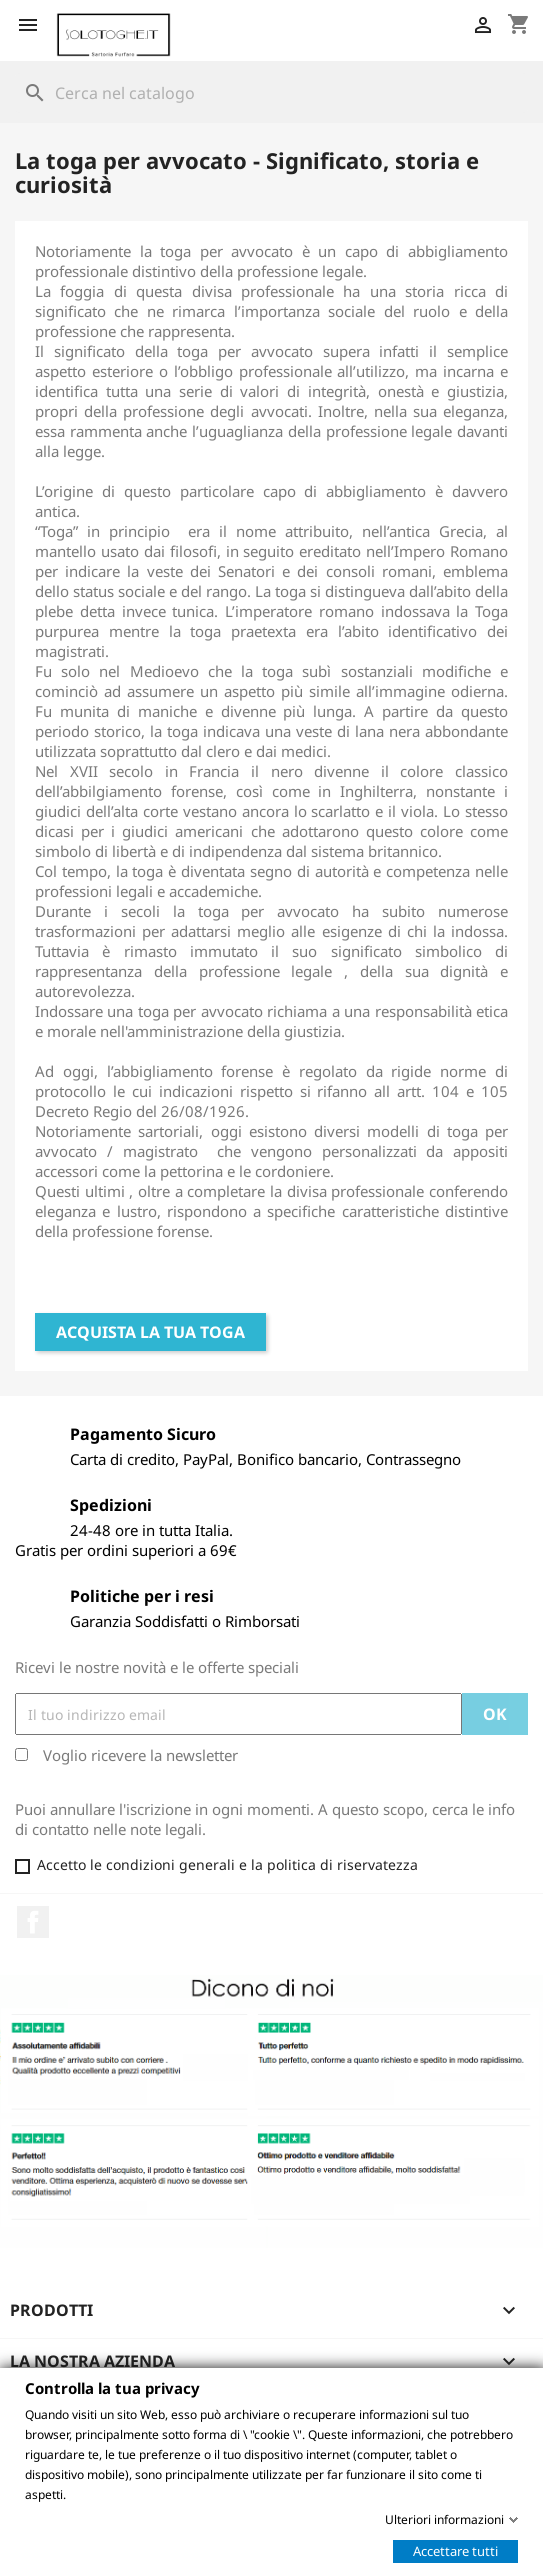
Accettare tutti (455, 2550)
